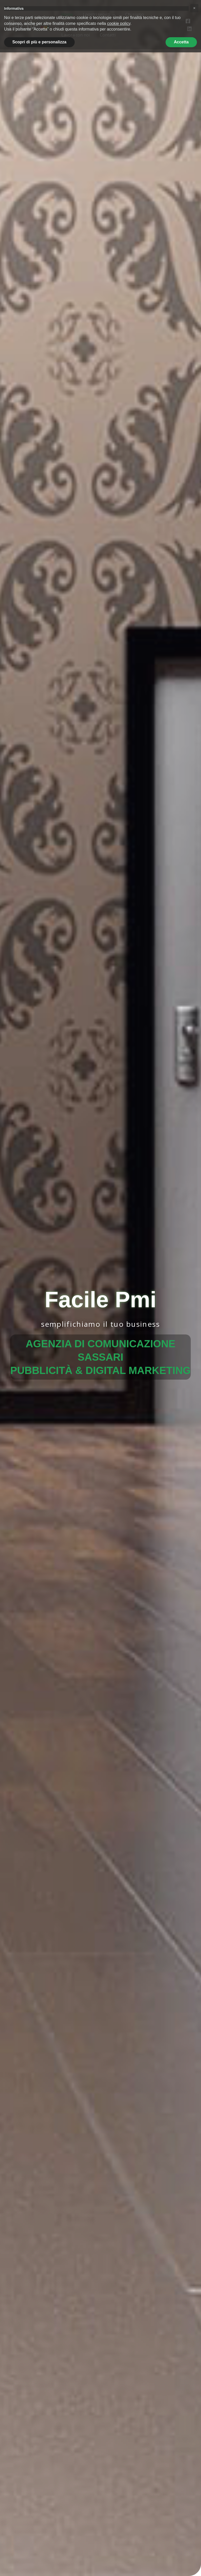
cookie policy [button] (118, 23)
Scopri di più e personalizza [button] (39, 42)
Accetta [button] (181, 42)
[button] (194, 8)
